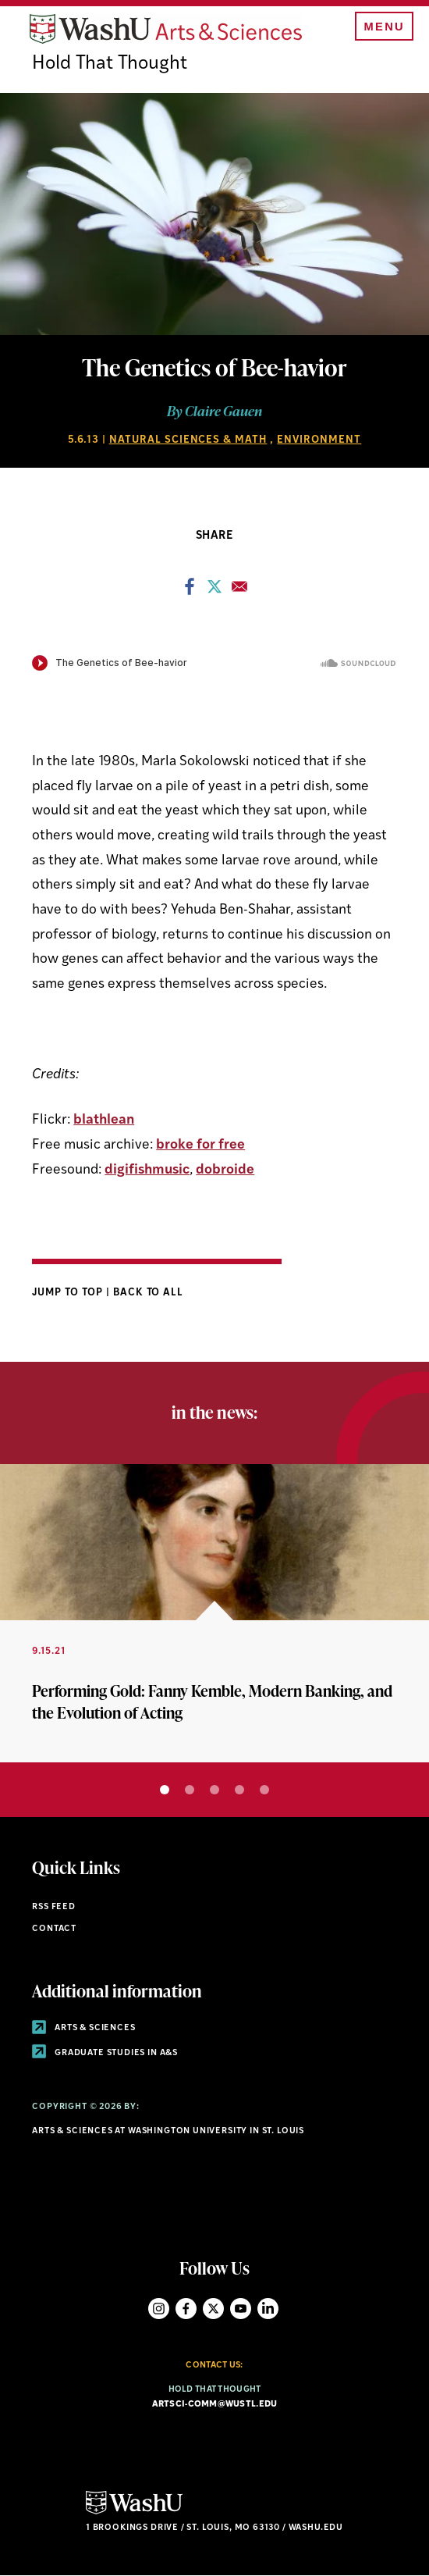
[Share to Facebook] (189, 591)
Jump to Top (69, 1293)
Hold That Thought (109, 64)
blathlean (103, 1120)
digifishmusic (147, 1170)
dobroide (225, 1170)
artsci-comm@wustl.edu (215, 2404)
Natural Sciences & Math (188, 440)
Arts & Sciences (83, 2028)
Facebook (186, 2308)
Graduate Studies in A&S (105, 2053)
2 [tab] (189, 1789)
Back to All (148, 1293)
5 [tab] (264, 1789)
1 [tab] (164, 1789)
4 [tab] (239, 1789)
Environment (319, 440)
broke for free (200, 1145)
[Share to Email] (239, 591)
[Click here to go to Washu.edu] (134, 2512)
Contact (54, 1929)
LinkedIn (268, 2308)
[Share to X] (214, 591)
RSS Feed (54, 1907)
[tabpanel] (214, 1613)
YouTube (240, 2308)
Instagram (159, 2308)
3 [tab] (214, 1789)
